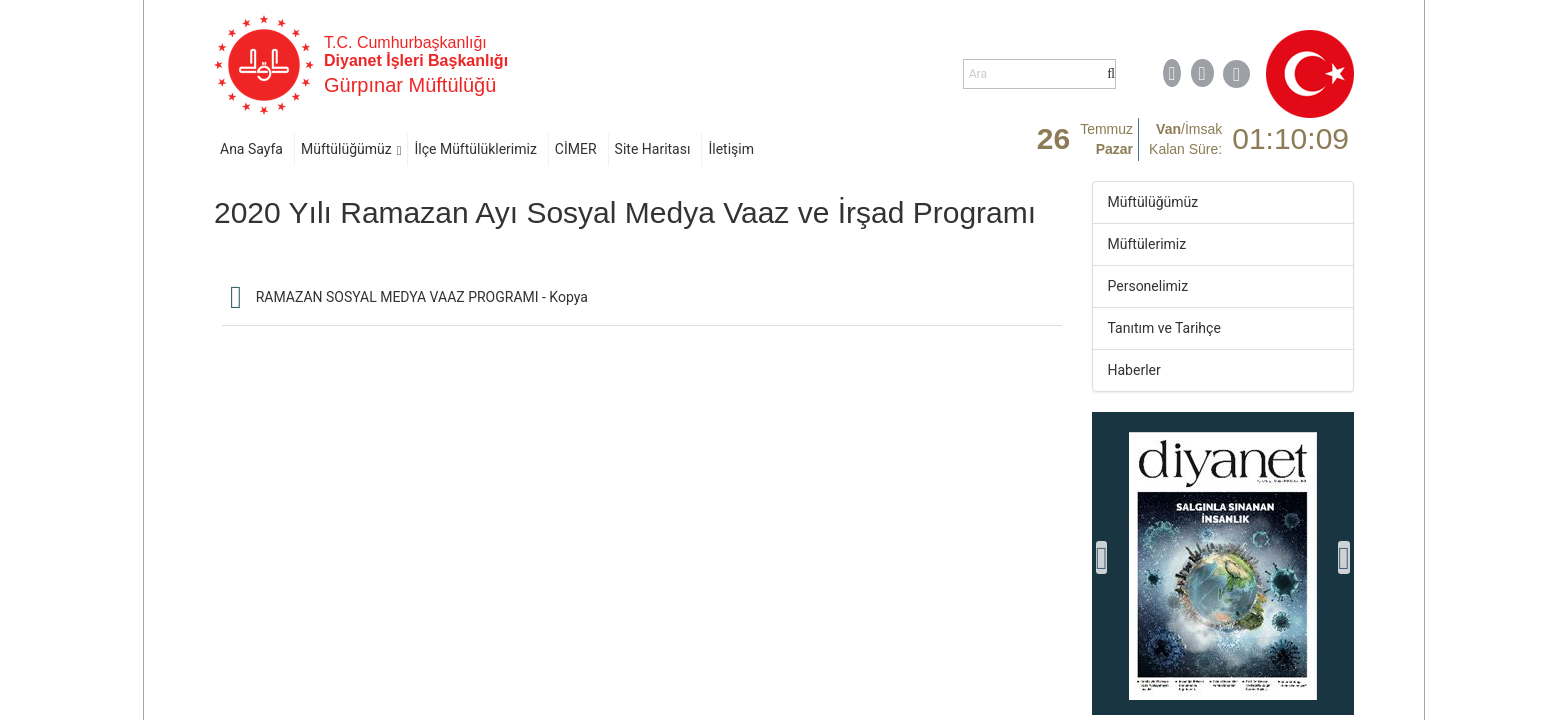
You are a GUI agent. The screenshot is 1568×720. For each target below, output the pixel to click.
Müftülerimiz (1147, 244)
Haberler (1134, 370)
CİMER (576, 149)
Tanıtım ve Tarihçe (1164, 328)
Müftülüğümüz (346, 149)
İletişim (731, 149)
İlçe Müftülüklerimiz (475, 149)
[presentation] (1102, 557)
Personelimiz (1148, 286)
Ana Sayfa (251, 149)
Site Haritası (653, 149)
